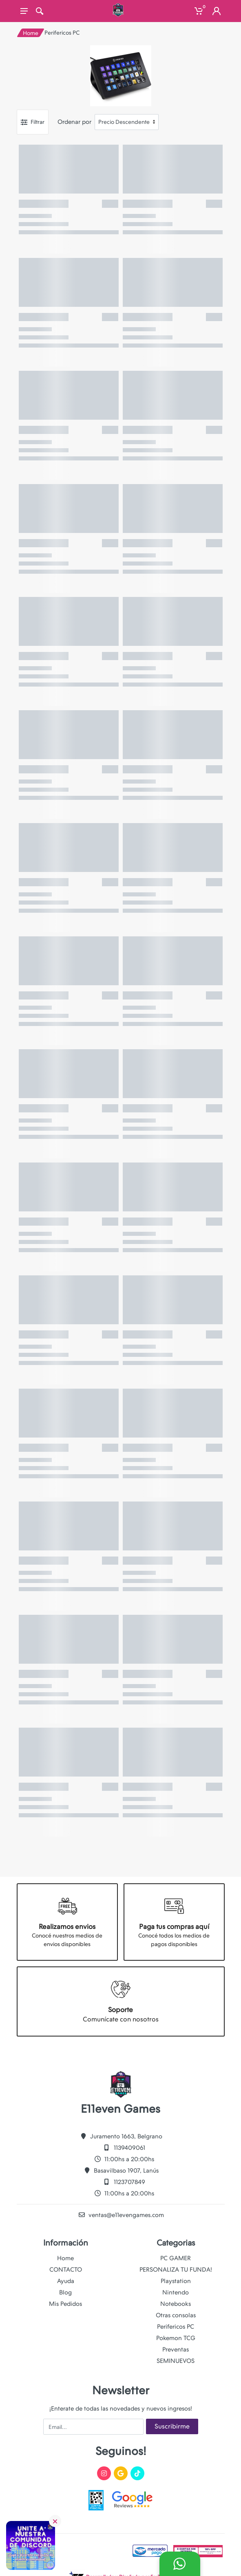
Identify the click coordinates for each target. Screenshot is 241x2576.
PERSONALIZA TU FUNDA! (175, 2269)
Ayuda (65, 2281)
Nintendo (175, 2292)
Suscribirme (172, 2426)
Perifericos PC (175, 2326)
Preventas (175, 2349)
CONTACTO (65, 2269)
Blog (65, 2292)
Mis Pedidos (65, 2304)
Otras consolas (176, 2315)
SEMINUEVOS (176, 2361)
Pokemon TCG (175, 2338)
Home (30, 33)
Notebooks (175, 2304)
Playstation (176, 2281)
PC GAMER (175, 2258)
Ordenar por (74, 121)
